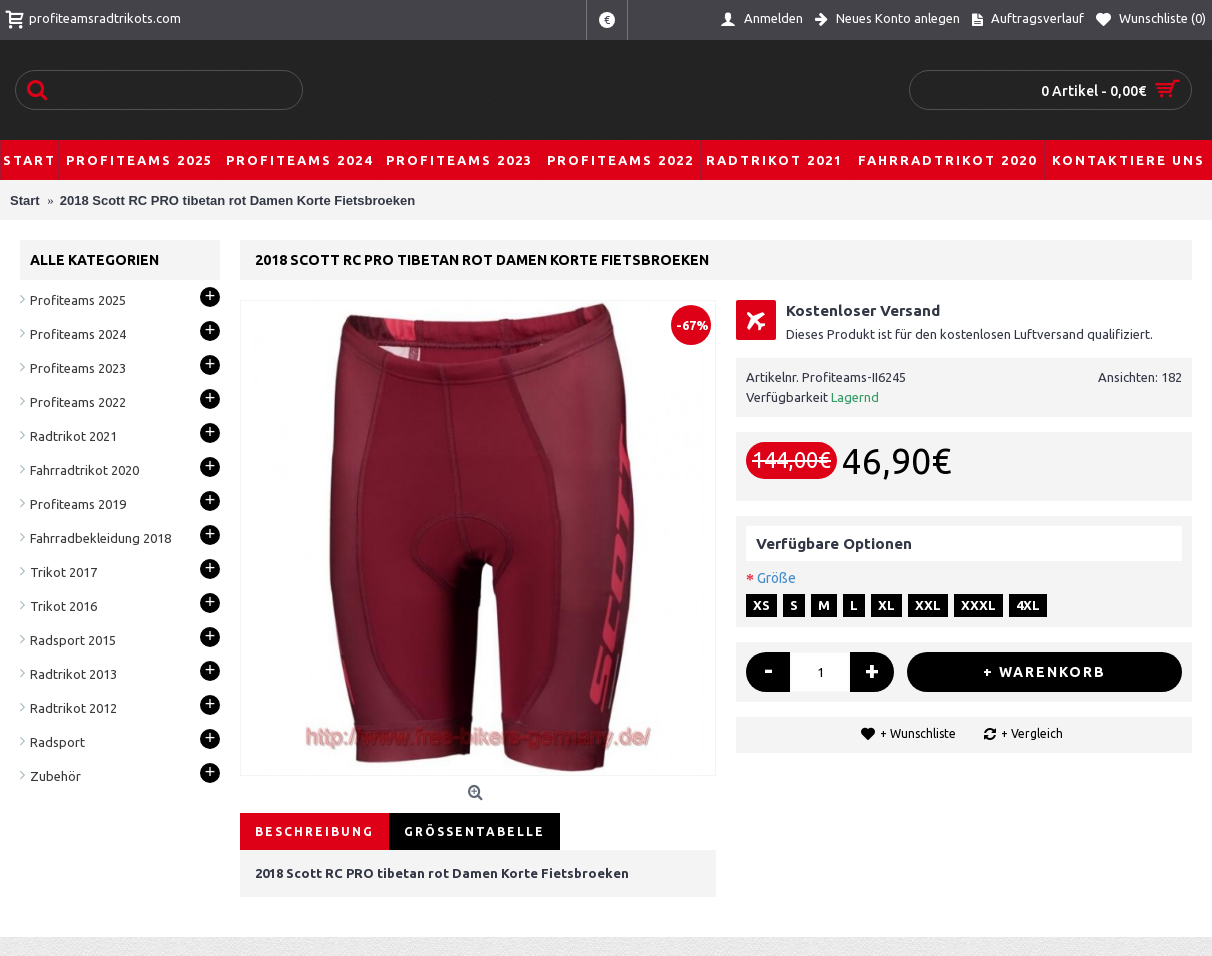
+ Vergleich (1032, 733)
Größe (776, 578)
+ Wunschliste (918, 733)
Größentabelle (474, 831)
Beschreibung (314, 831)
